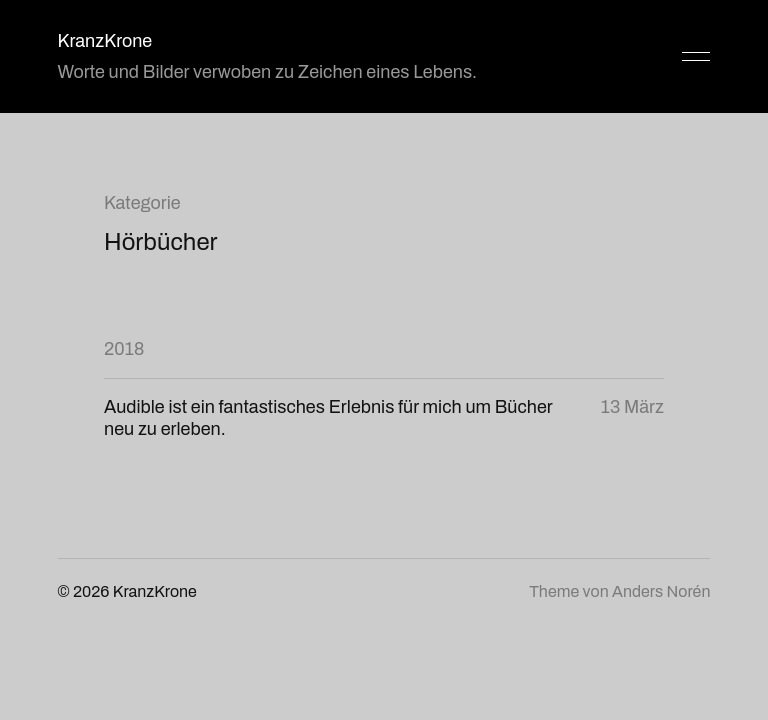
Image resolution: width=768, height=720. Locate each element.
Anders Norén (661, 591)
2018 (124, 349)
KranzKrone (105, 41)
